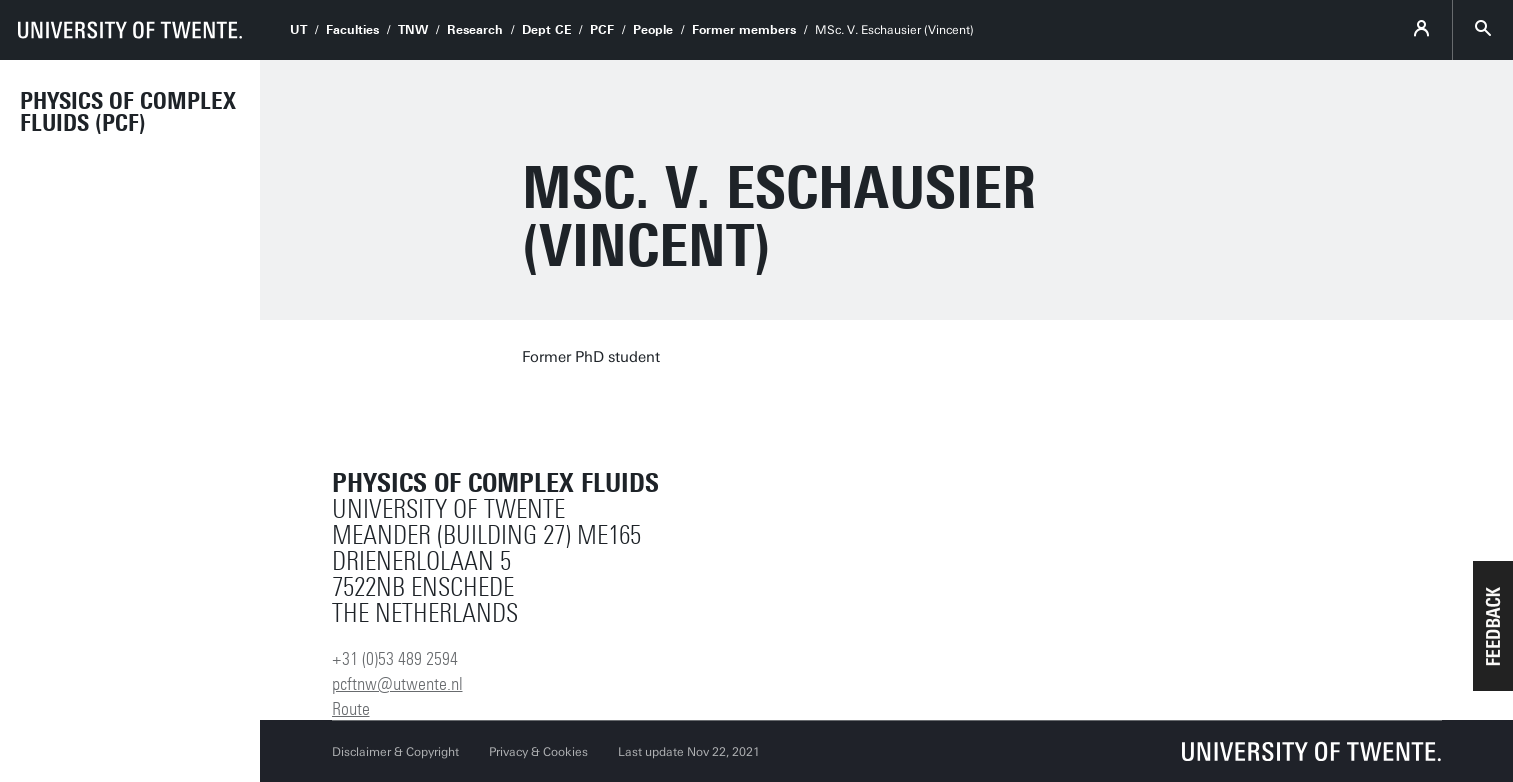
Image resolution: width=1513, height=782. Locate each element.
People (653, 30)
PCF (602, 30)
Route (351, 709)
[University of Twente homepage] (130, 30)
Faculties (352, 30)
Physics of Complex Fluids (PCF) (128, 112)
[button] (1493, 626)
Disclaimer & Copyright (395, 752)
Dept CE (546, 30)
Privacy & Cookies (538, 752)
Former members (744, 30)
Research (475, 30)
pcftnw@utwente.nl (397, 684)
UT (298, 30)
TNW (413, 30)
